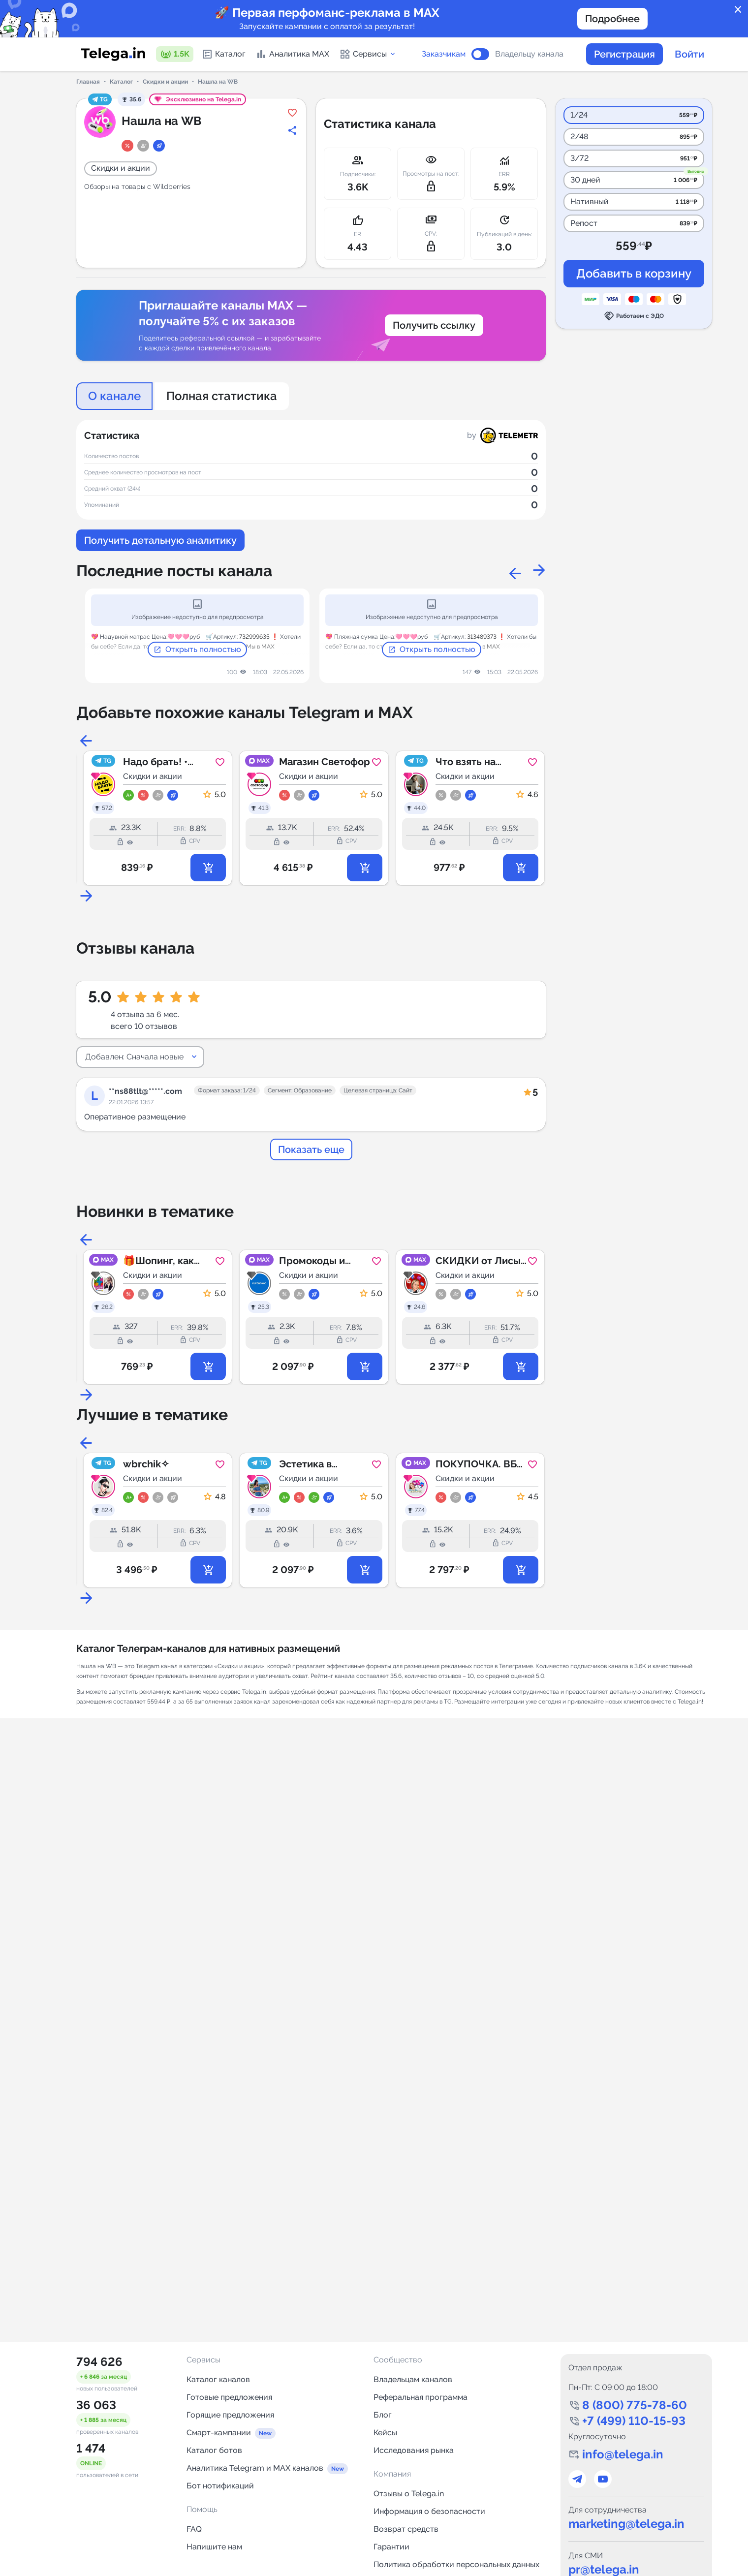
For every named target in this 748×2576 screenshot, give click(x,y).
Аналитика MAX (292, 54)
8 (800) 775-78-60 (634, 2405)
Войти (689, 54)
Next (536, 571)
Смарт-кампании (219, 2432)
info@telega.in (622, 2454)
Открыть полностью (197, 649)
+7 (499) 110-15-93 (634, 2421)
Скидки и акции (165, 81)
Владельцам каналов (413, 2379)
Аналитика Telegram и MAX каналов (255, 2468)
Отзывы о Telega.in (409, 2493)
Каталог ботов (214, 2450)
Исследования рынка (414, 2450)
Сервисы (368, 54)
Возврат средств (406, 2529)
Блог (383, 2415)
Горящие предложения (230, 2415)
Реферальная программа (421, 2397)
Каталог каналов (218, 2379)
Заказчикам (444, 54)
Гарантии (391, 2546)
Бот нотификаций (220, 2485)
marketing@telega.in (626, 2523)
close (738, 10)
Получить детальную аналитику (160, 540)
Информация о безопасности (429, 2511)
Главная (88, 81)
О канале (114, 396)
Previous (512, 571)
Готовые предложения (229, 2397)
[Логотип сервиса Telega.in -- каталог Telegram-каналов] (113, 54)
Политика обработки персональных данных (456, 2564)
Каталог (223, 54)
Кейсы (385, 2432)
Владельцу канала (529, 54)
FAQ (194, 2529)
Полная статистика (221, 396)
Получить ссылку (434, 325)
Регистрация (624, 54)
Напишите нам (214, 2546)
